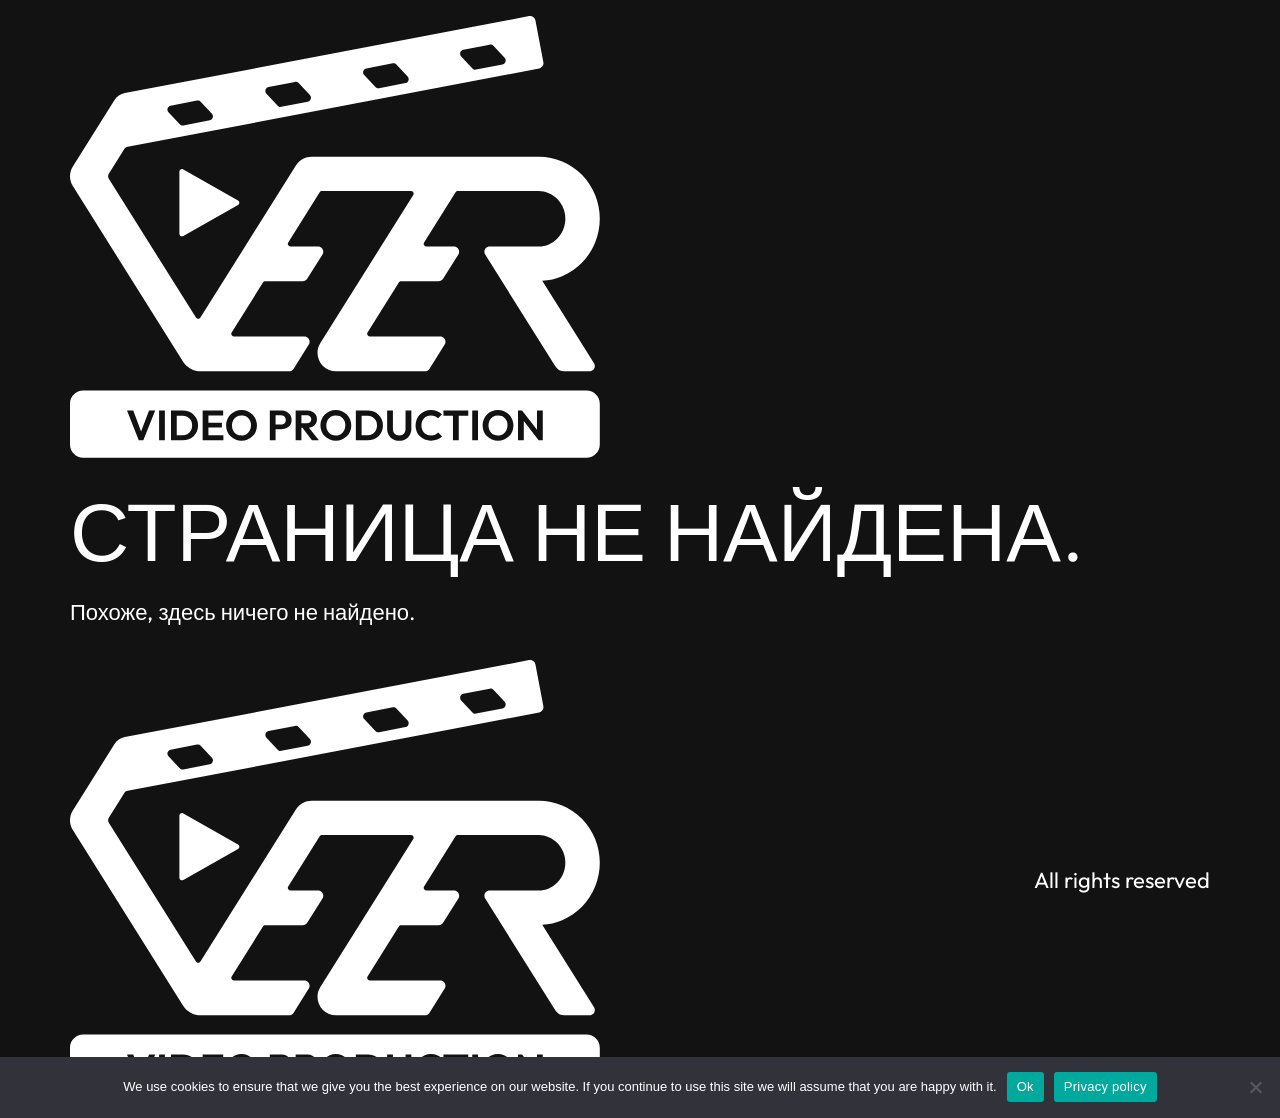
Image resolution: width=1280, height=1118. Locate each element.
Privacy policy (1105, 1086)
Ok (1025, 1086)
